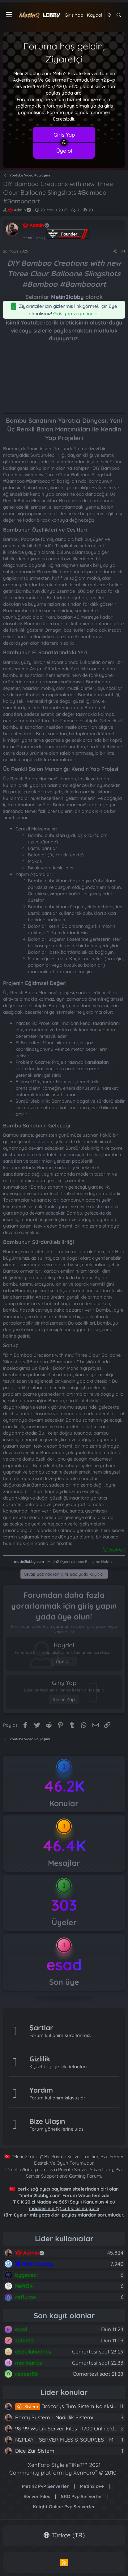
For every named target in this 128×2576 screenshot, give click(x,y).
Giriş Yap (64, 134)
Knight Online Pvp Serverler (64, 2507)
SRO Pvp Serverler (81, 2496)
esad (64, 1964)
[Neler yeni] (109, 15)
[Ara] (119, 15)
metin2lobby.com (29, 1561)
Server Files (36, 2496)
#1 (123, 251)
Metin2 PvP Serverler (45, 2486)
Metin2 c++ (92, 2486)
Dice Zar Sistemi (35, 2450)
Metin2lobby (67, 296)
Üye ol (64, 150)
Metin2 (53, 1561)
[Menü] (9, 15)
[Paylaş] (115, 251)
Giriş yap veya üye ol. (76, 313)
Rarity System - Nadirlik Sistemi (54, 2417)
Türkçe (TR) (64, 2535)
